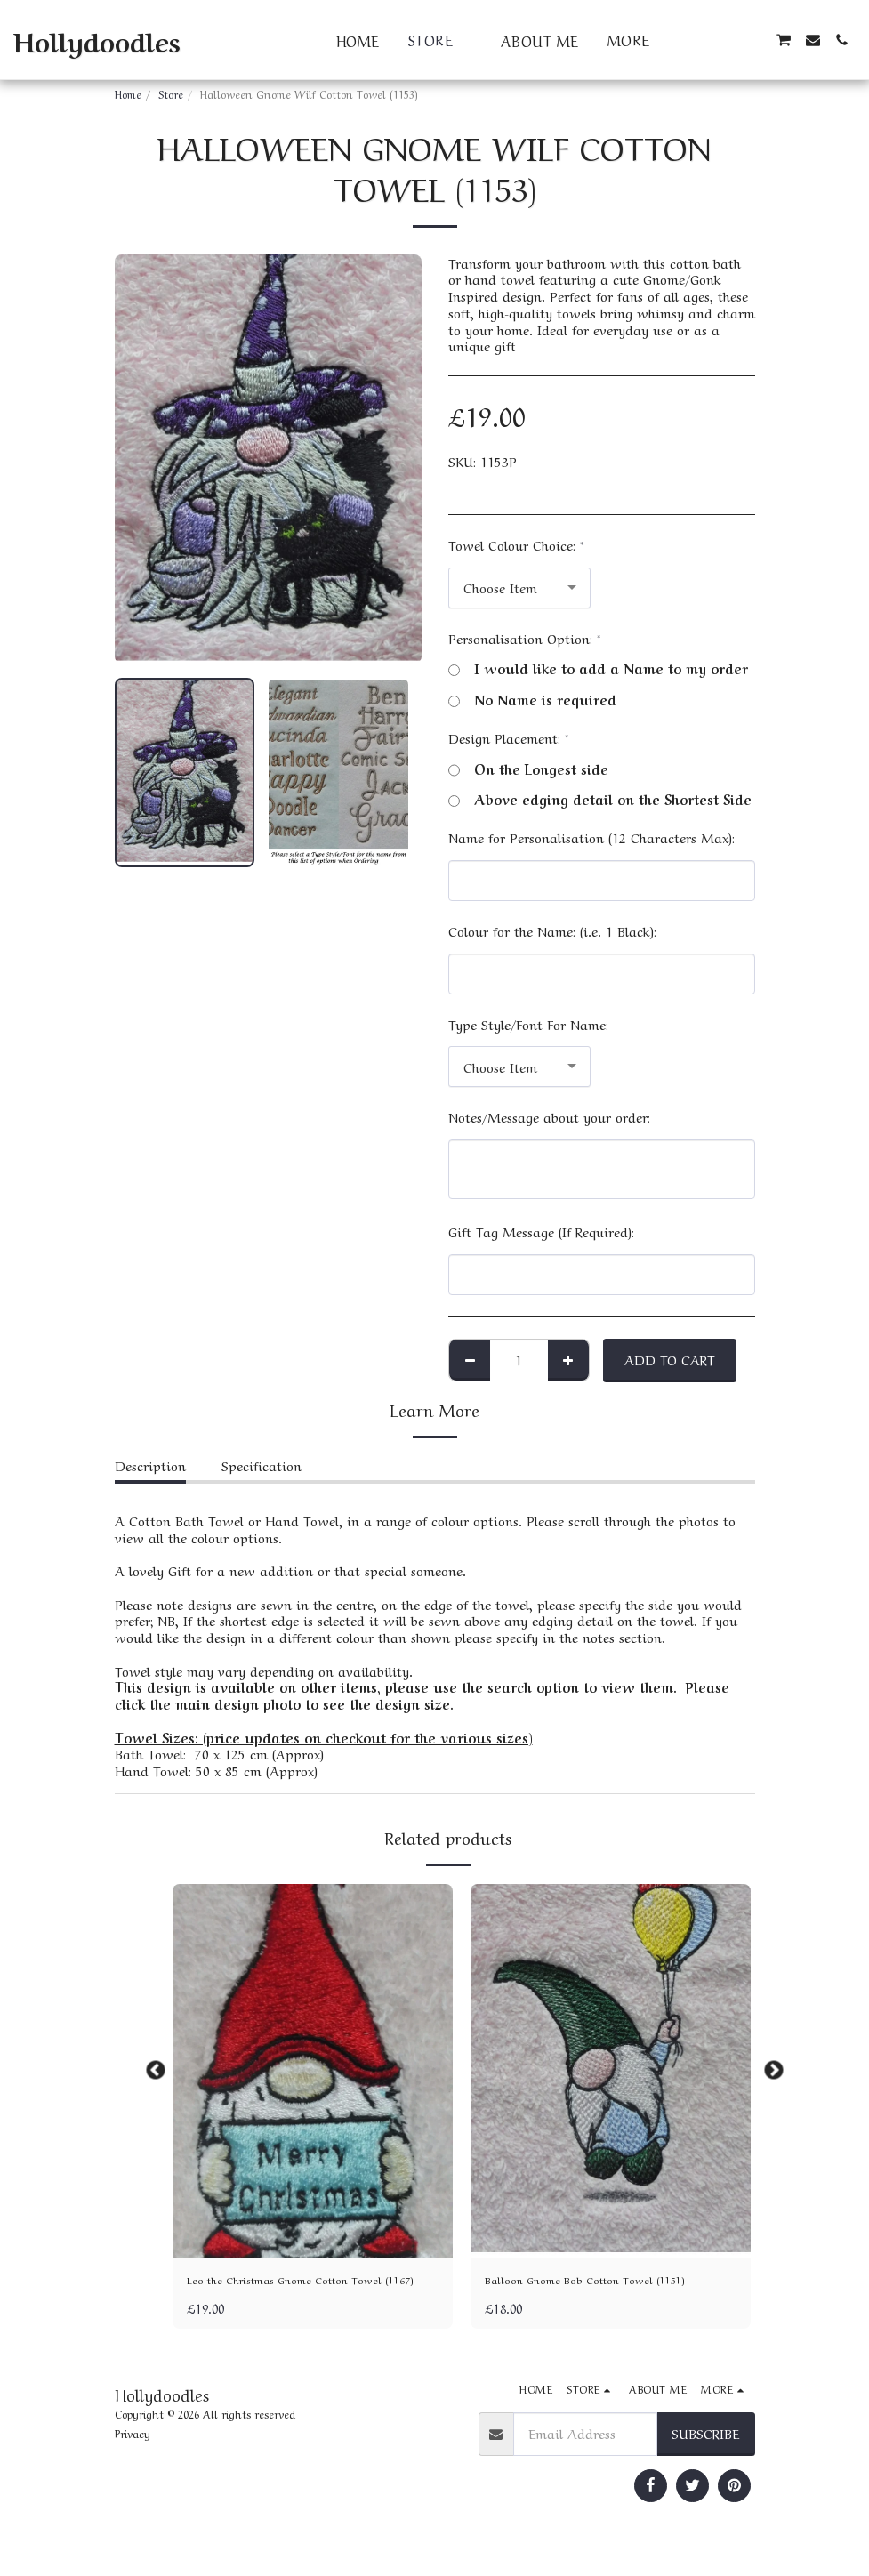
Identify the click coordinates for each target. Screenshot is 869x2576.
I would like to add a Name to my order (598, 668)
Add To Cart (669, 1359)
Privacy (132, 2458)
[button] (697, 40)
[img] (313, 2071)
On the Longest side (528, 769)
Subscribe (705, 2457)
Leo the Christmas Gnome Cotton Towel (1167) (308, 2292)
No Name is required (532, 699)
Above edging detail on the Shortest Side (600, 799)
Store (170, 93)
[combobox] (519, 588)
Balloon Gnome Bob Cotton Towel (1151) (607, 2281)
